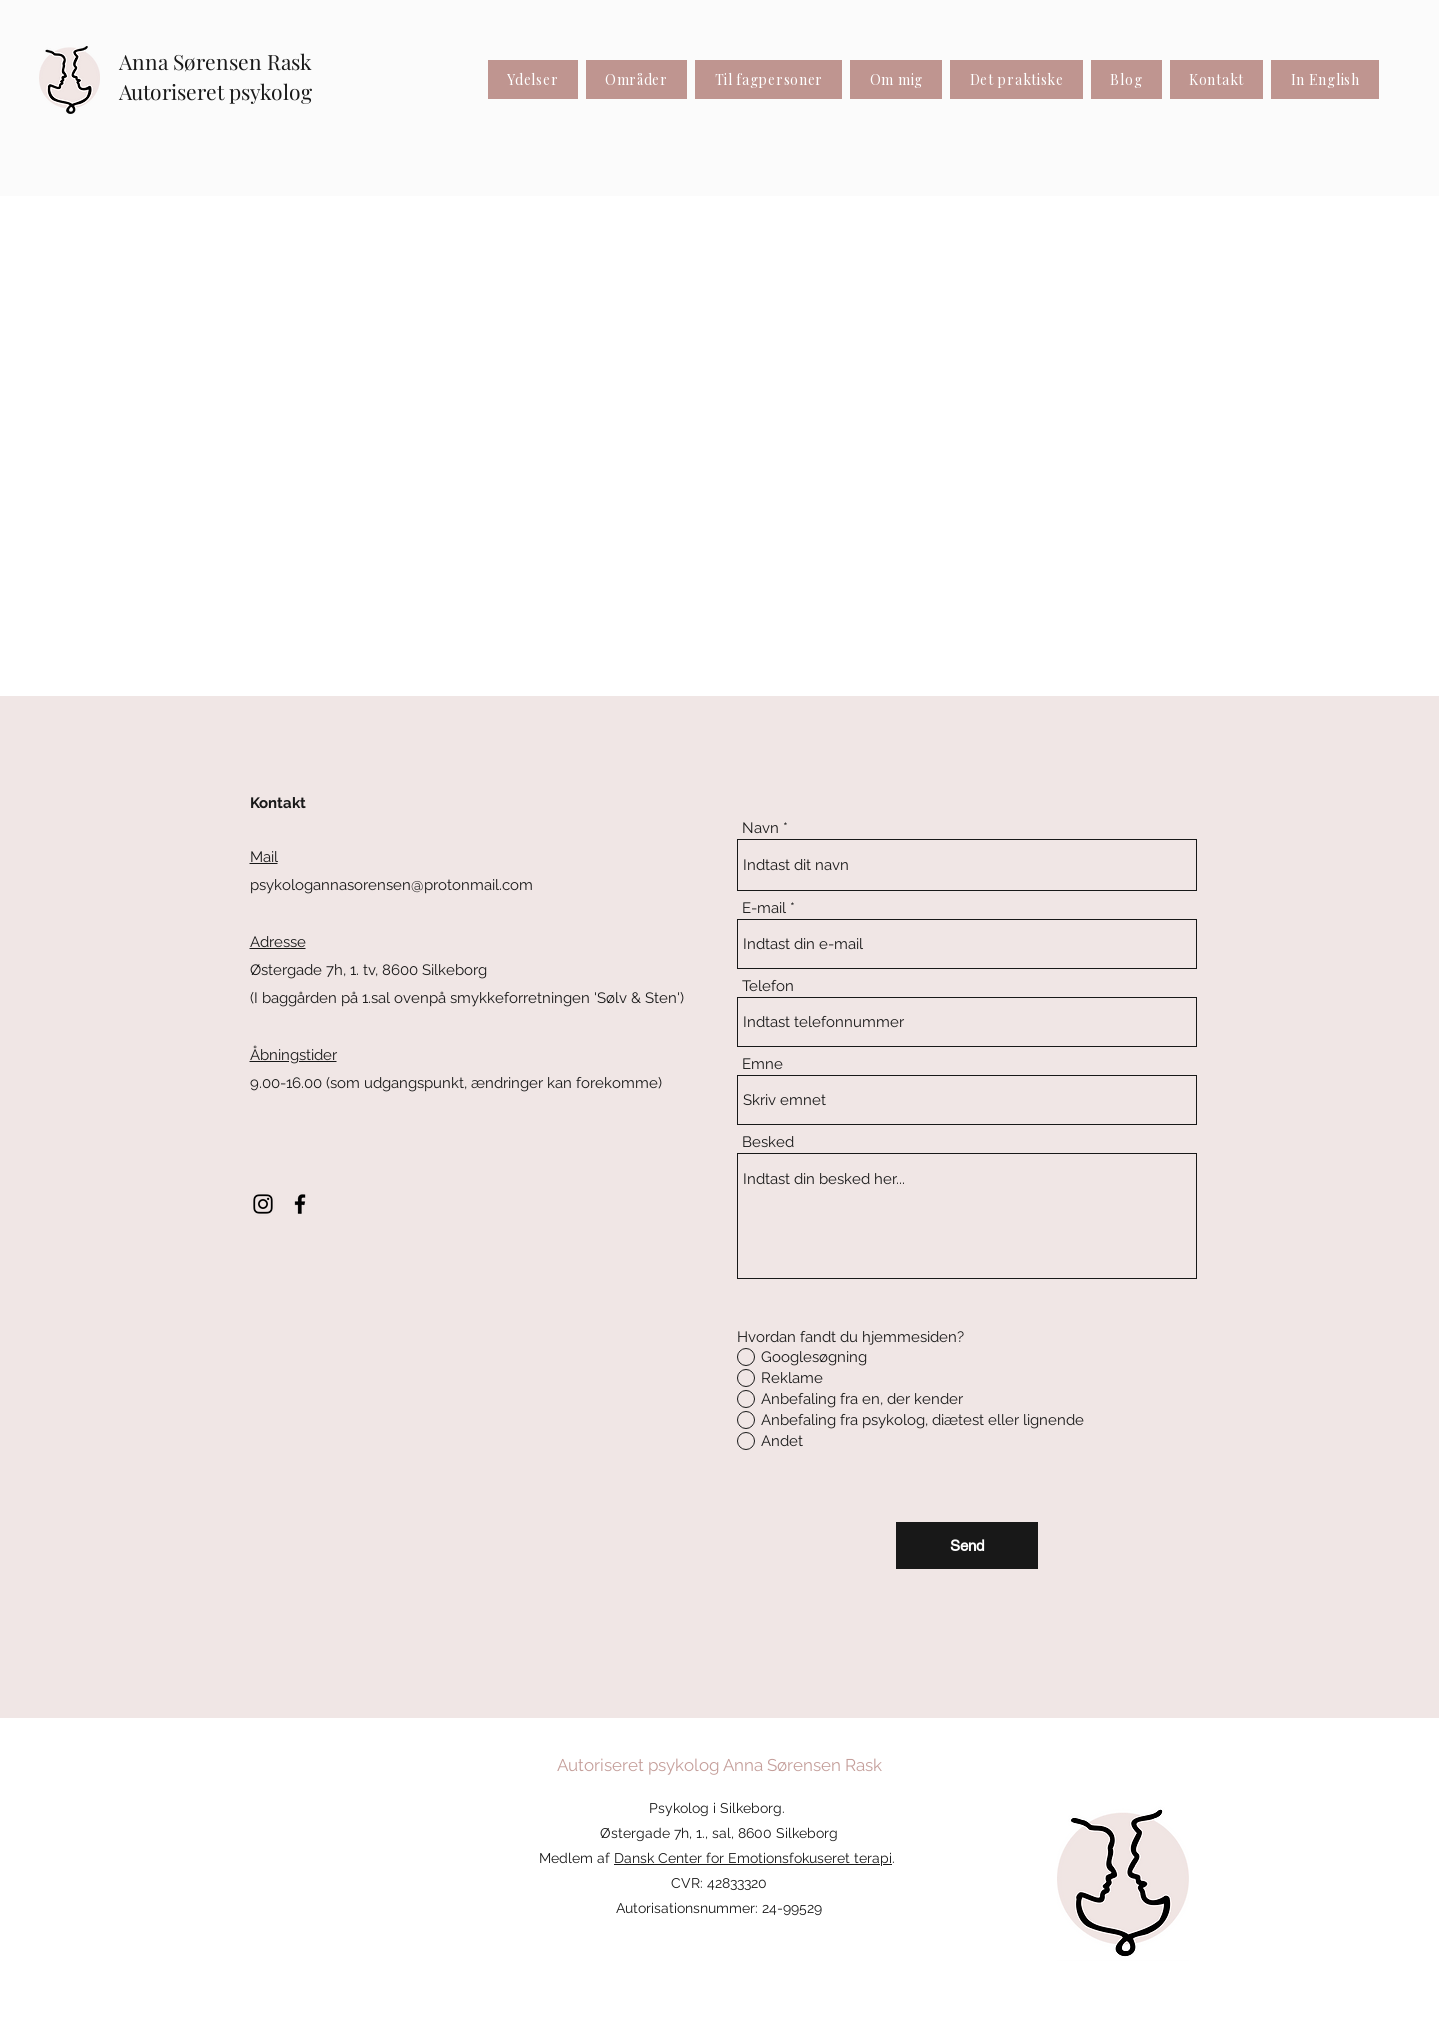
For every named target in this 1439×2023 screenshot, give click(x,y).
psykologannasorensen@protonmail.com (391, 885)
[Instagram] (263, 1204)
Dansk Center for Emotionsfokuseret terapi (753, 1858)
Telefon (768, 986)
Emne (762, 1064)
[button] (637, 79)
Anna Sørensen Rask (215, 61)
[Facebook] (300, 1204)
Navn (760, 828)
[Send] (967, 1545)
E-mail (764, 908)
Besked (768, 1142)
